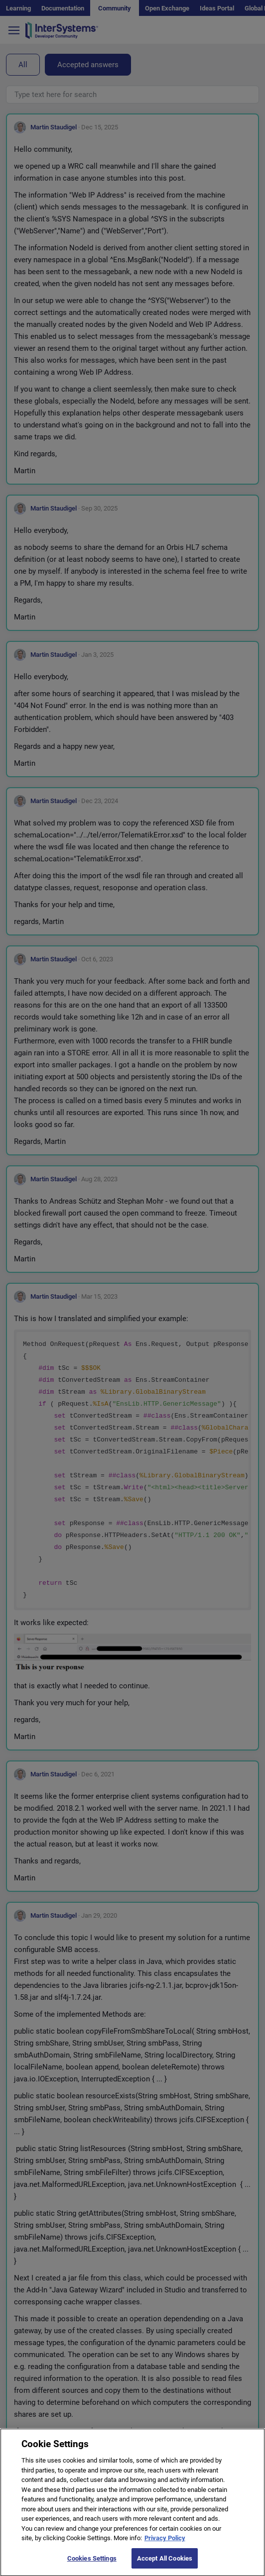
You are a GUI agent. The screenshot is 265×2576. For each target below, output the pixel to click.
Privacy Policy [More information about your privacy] (164, 2547)
